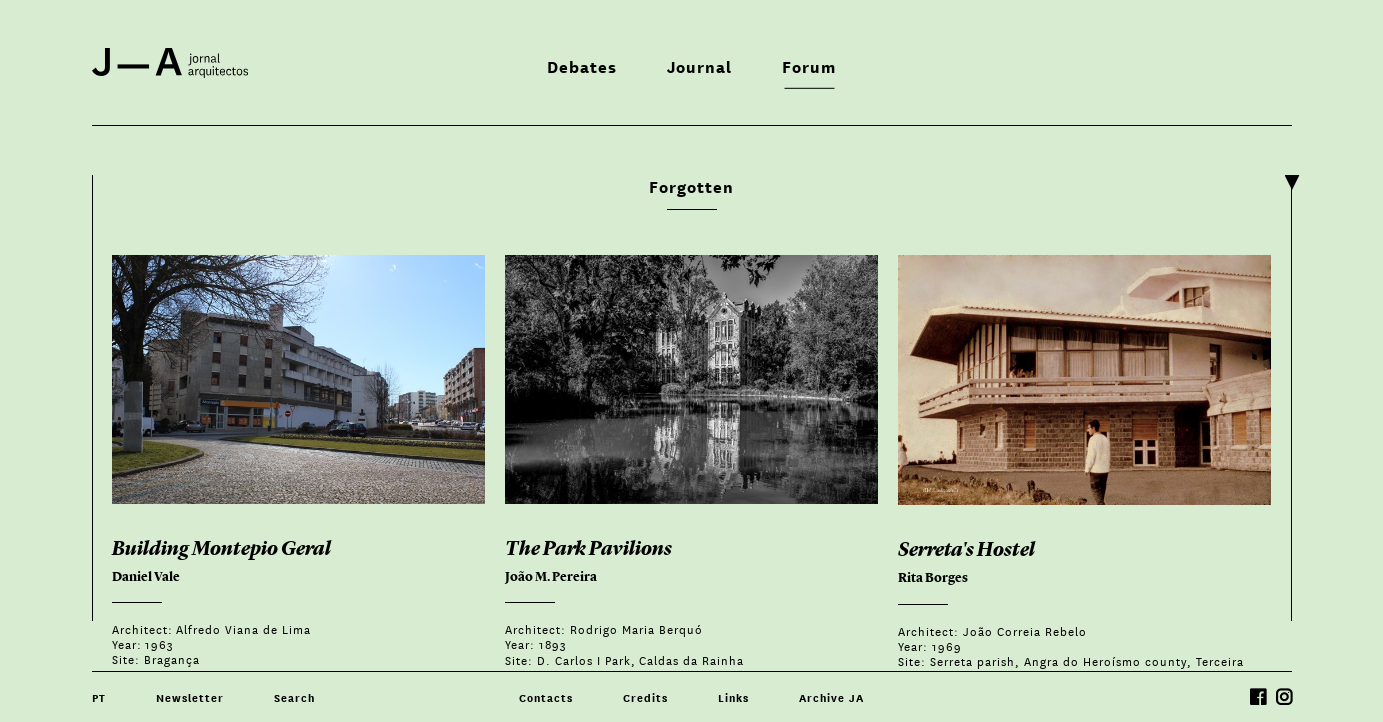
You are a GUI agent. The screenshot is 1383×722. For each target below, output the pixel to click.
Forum (809, 65)
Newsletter (190, 697)
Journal (699, 65)
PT (99, 697)
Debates (582, 65)
